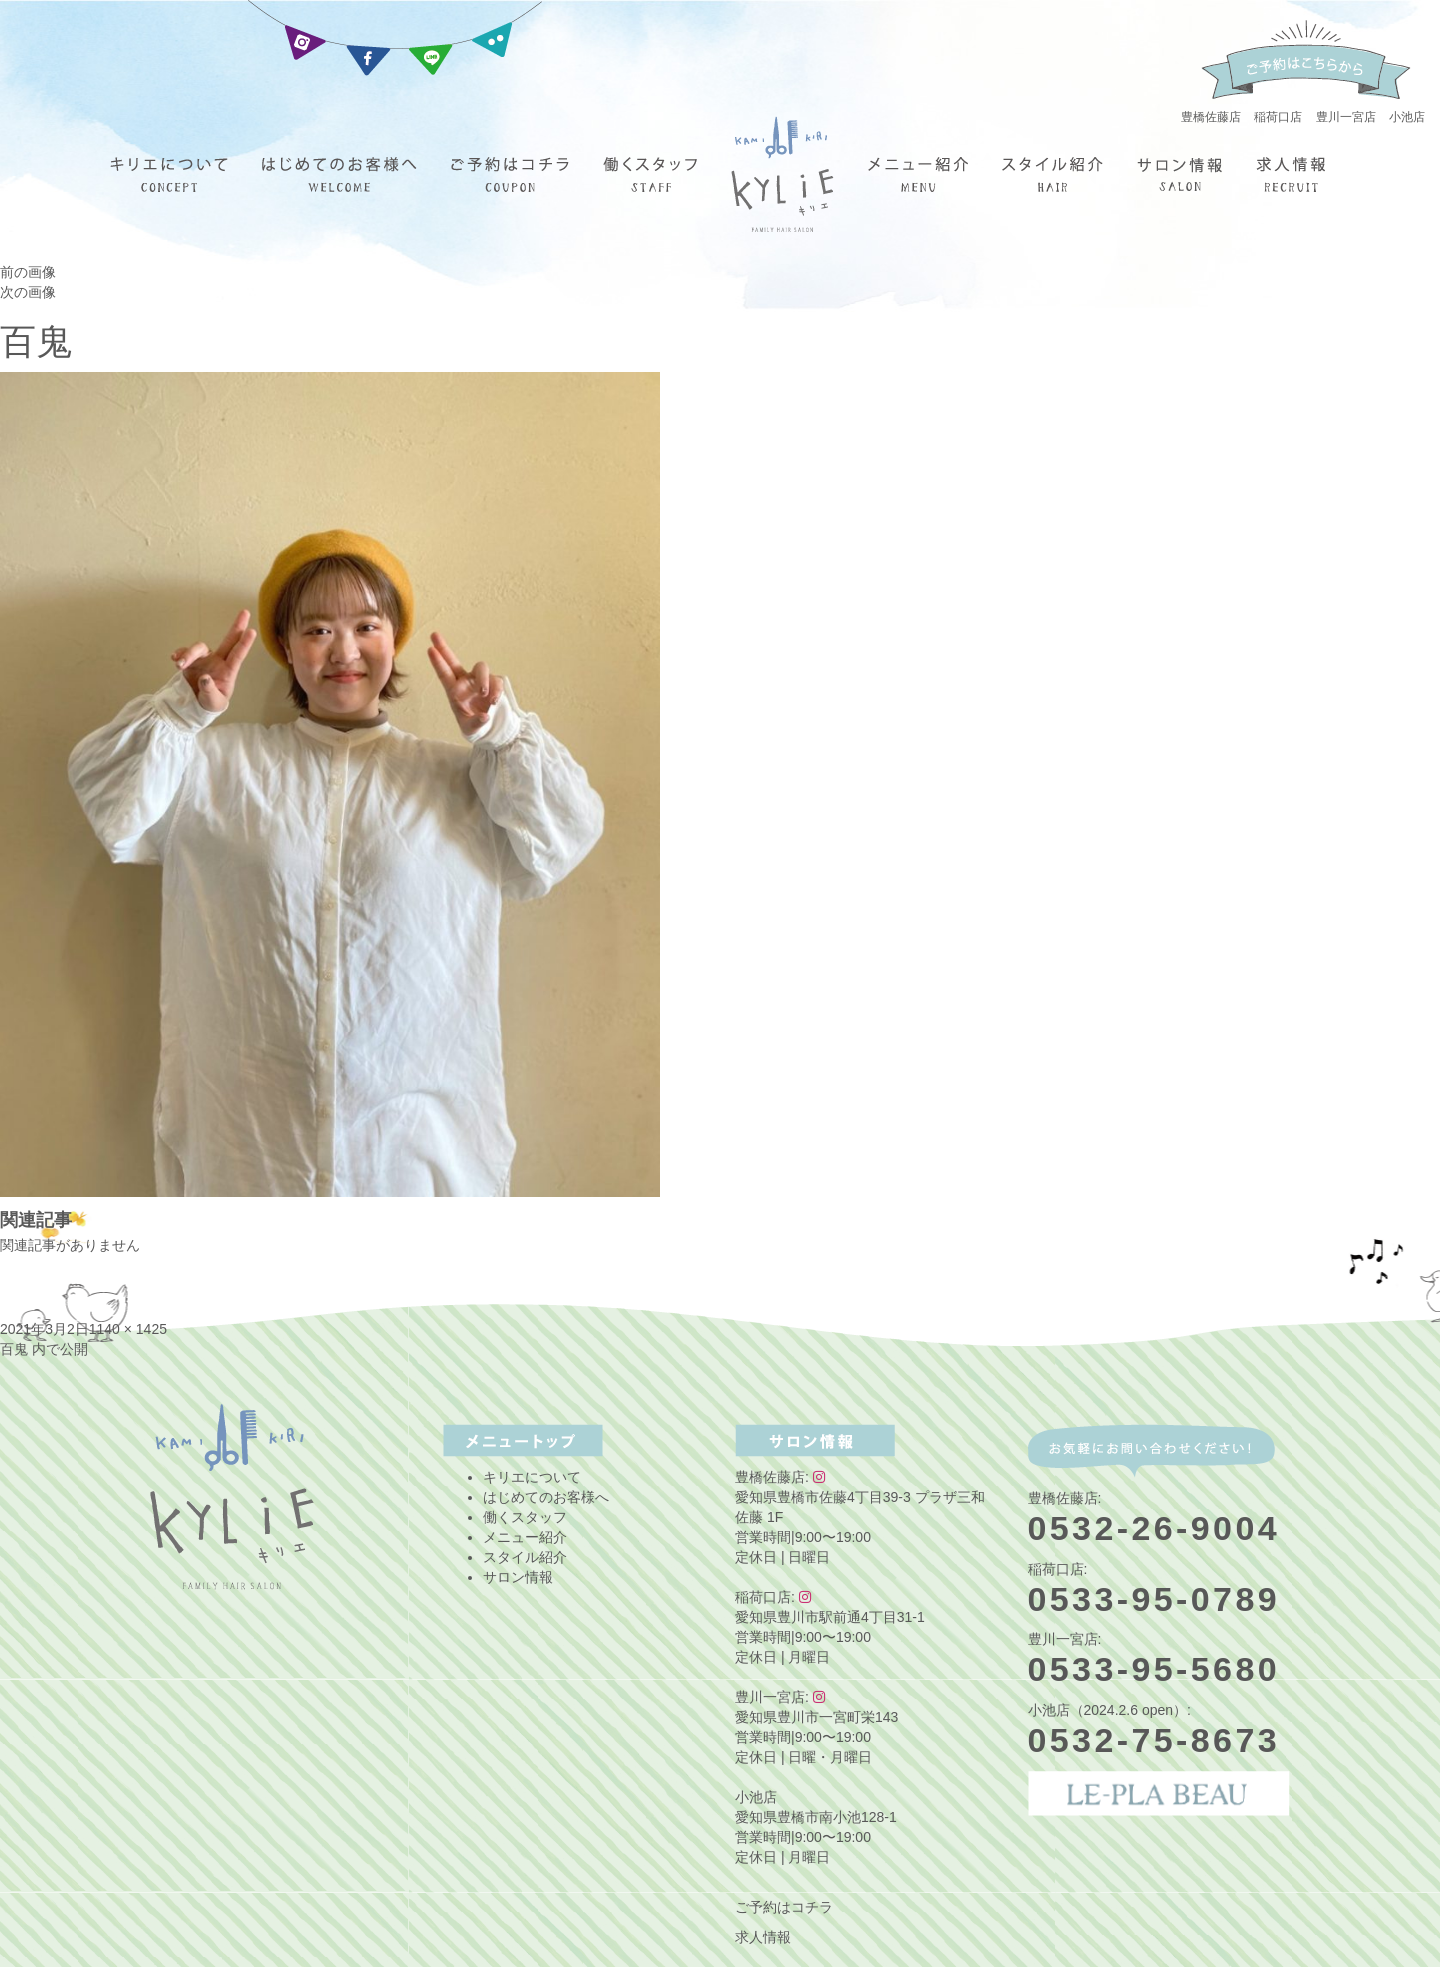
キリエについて (532, 1477)
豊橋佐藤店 (1211, 117)
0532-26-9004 (1154, 1528)
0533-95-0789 (1154, 1599)
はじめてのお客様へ (546, 1497)
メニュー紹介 (525, 1537)
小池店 (1407, 117)
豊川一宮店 (1346, 117)
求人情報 (763, 1937)
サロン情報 (518, 1577)
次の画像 (28, 292)
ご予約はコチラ (784, 1907)
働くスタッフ (525, 1517)
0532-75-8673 (1154, 1740)
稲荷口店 (1278, 117)
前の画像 (28, 272)
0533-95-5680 (1154, 1669)
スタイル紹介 (525, 1557)
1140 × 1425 (128, 1329)
